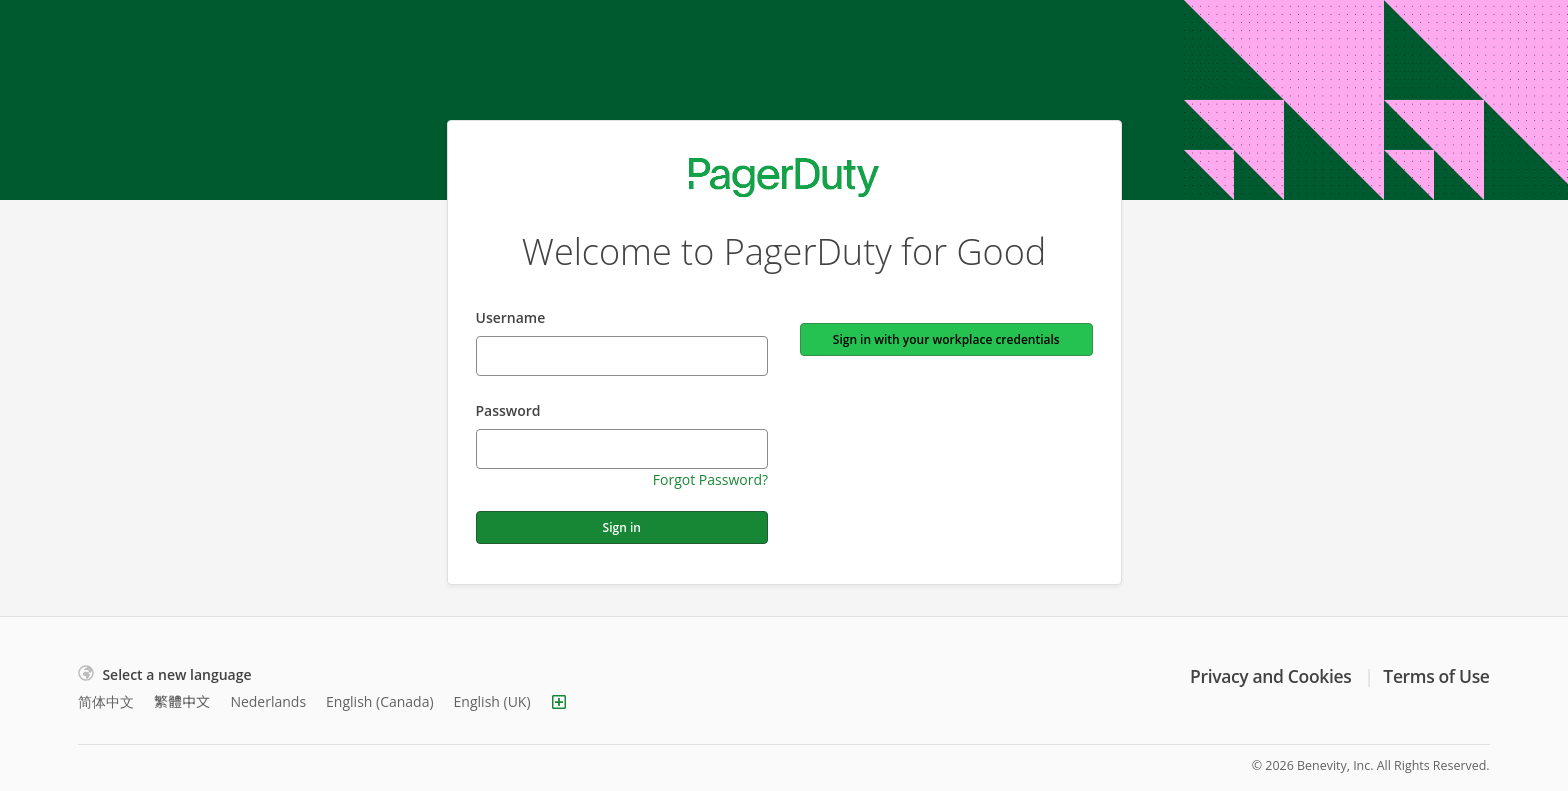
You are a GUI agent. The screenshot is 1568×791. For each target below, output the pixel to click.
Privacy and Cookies (1270, 676)
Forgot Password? (710, 479)
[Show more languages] (559, 702)
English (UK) (492, 701)
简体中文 (106, 701)
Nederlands (268, 701)
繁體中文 (182, 701)
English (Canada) (380, 701)
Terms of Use (1436, 676)
